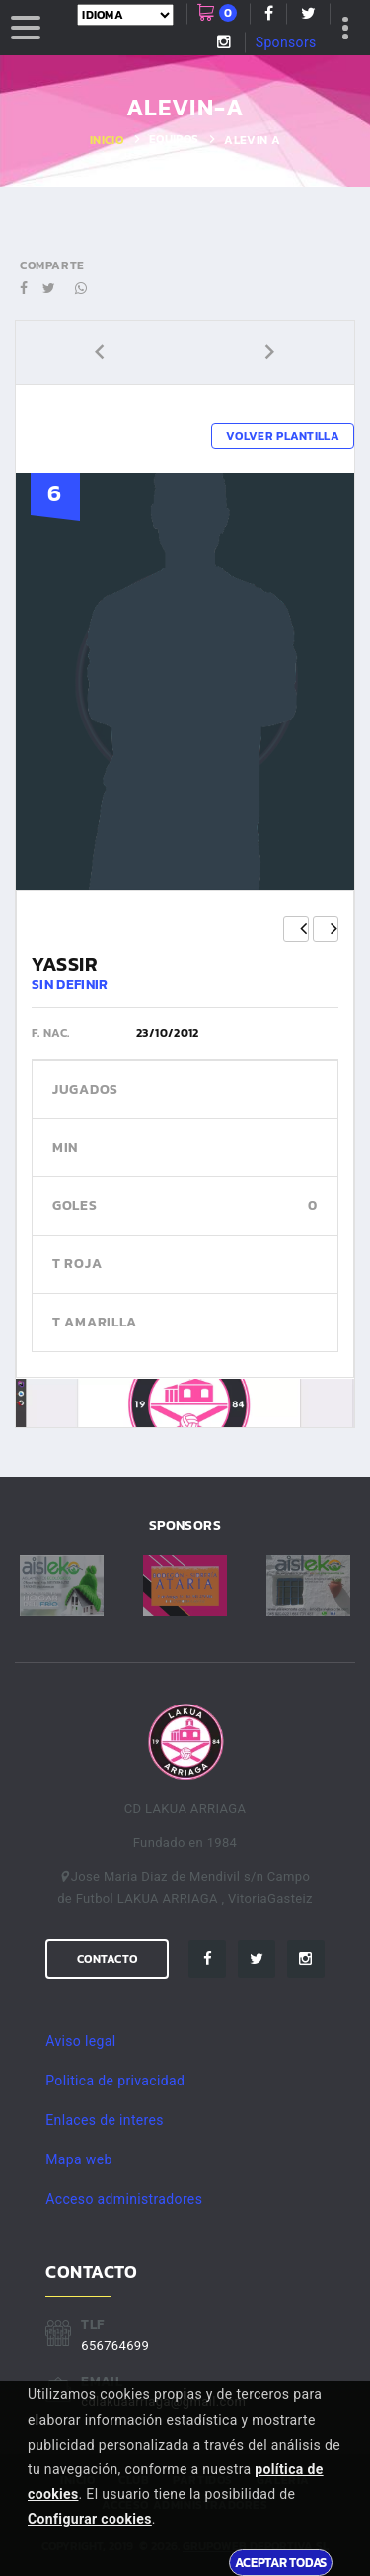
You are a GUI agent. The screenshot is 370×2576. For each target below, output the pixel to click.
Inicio (106, 140)
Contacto (107, 1959)
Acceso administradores (123, 2199)
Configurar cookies (90, 2519)
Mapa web (78, 2159)
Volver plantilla (282, 436)
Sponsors (286, 42)
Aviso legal (80, 2041)
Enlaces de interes (104, 2120)
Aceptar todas (281, 2562)
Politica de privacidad (115, 2080)
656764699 (115, 2345)
